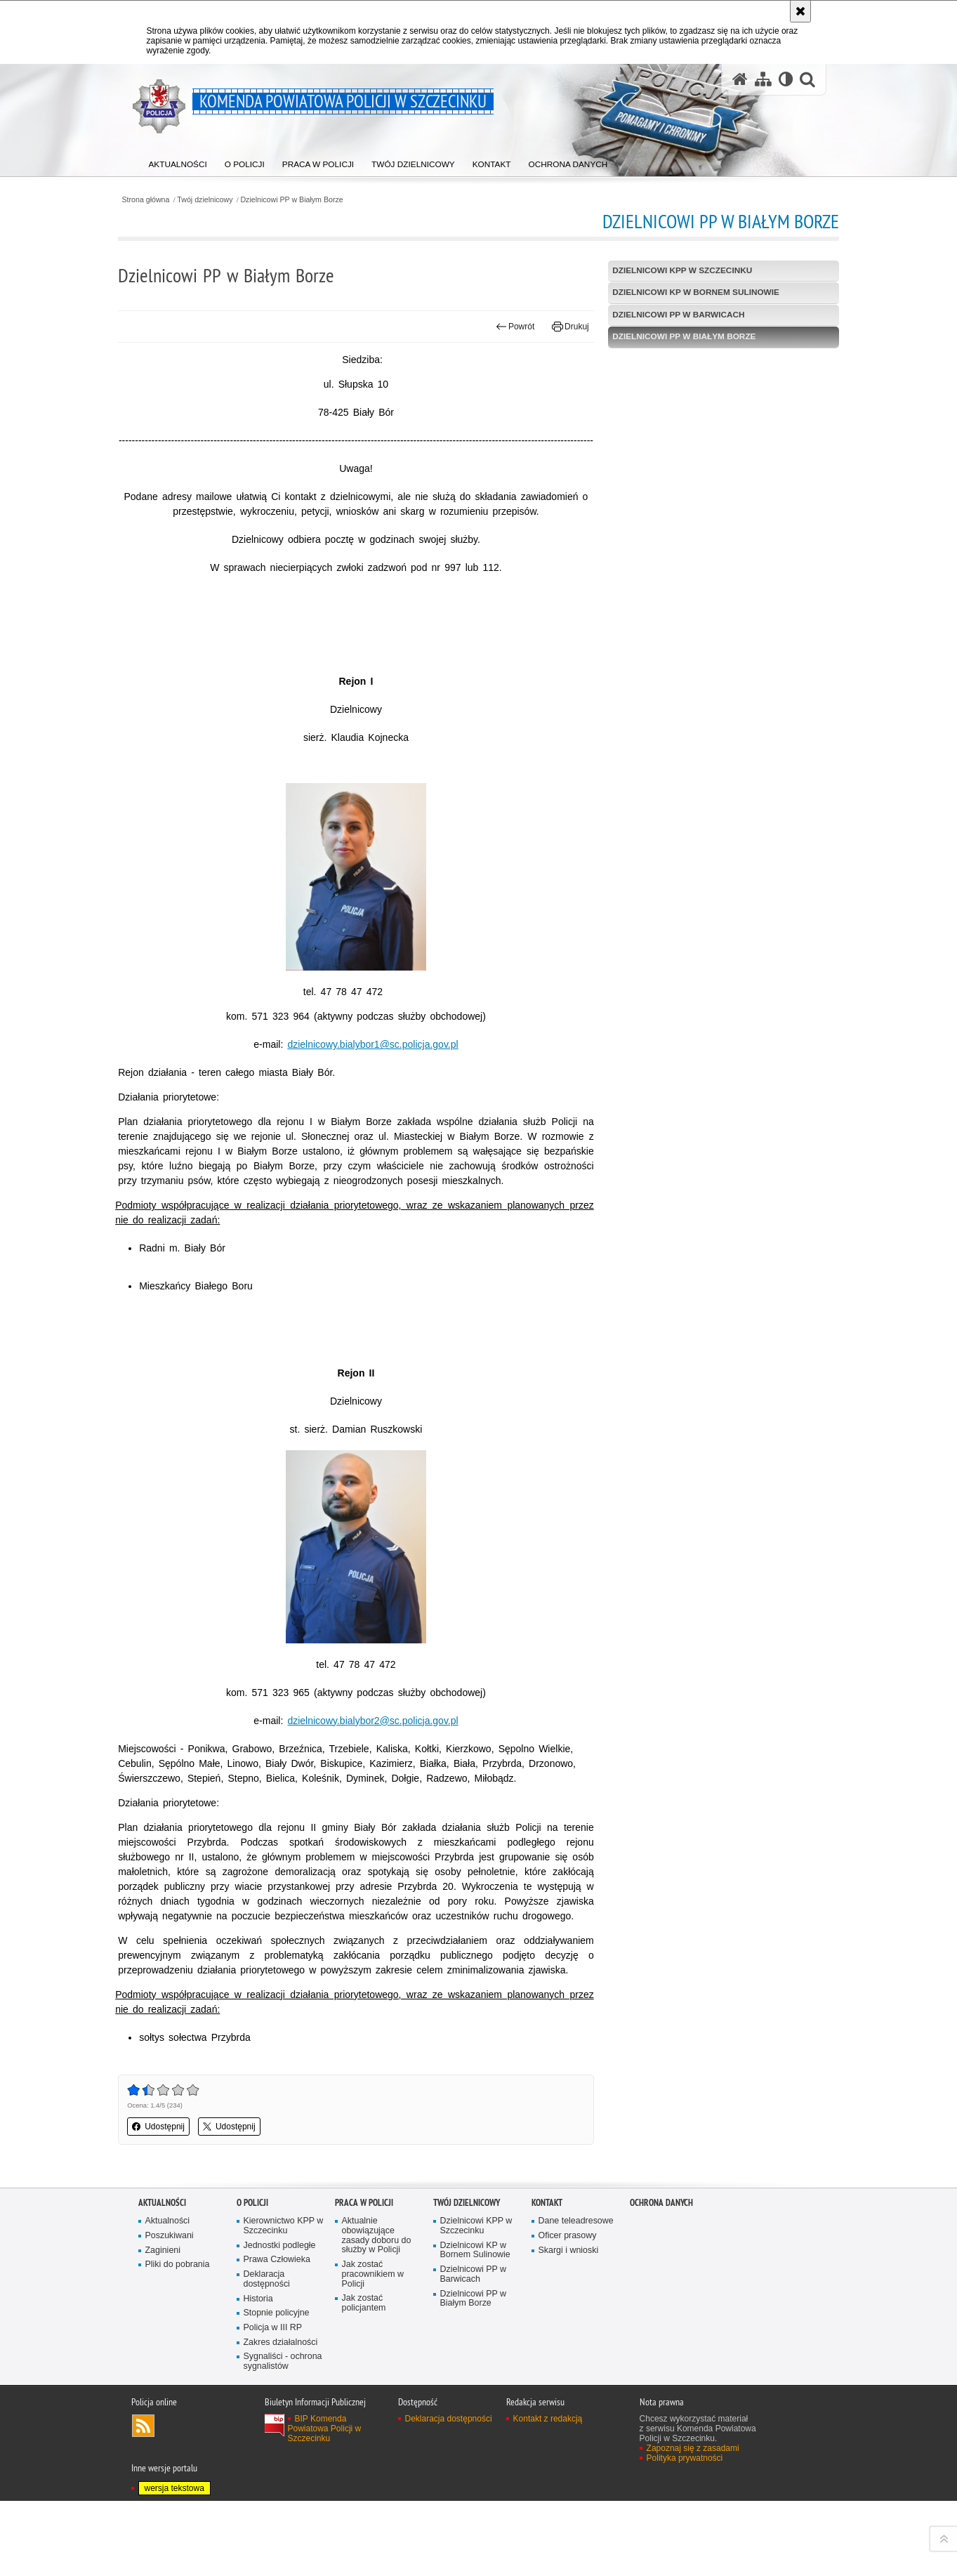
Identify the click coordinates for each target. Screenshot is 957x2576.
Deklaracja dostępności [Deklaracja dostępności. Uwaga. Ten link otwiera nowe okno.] (448, 2493)
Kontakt (547, 2275)
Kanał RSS (143, 2500)
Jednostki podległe (280, 2318)
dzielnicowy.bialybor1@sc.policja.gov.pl (379, 1059)
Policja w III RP (273, 2401)
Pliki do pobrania (178, 2338)
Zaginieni (163, 2323)
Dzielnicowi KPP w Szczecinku (676, 270)
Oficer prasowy (568, 2308)
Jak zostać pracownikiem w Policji (373, 2348)
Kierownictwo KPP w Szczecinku (284, 2298)
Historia (259, 2372)
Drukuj (564, 326)
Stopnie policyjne (277, 2387)
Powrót (508, 326)
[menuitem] (178, 162)
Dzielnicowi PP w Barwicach (672, 315)
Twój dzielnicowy (226, 199)
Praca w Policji (364, 2275)
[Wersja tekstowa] (785, 79)
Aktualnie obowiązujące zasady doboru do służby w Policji (377, 2308)
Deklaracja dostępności (267, 2353)
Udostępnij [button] (178, 2200)
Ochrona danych (661, 2275)
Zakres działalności (281, 2416)
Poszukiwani (169, 2308)
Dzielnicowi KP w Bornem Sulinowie (690, 293)
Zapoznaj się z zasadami (693, 2523)
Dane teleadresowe (577, 2294)
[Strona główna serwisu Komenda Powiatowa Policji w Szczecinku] (739, 79)
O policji (252, 2275)
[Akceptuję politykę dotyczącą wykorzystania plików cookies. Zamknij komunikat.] (800, 11)
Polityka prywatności (685, 2532)
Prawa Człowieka (278, 2333)
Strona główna (166, 199)
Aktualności (162, 2275)
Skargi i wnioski (569, 2323)
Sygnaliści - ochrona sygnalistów (284, 2435)
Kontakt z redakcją (548, 2493)
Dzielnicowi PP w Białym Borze (315, 199)
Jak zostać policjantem (364, 2377)
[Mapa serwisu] (762, 79)
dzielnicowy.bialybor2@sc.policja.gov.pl (379, 1749)
